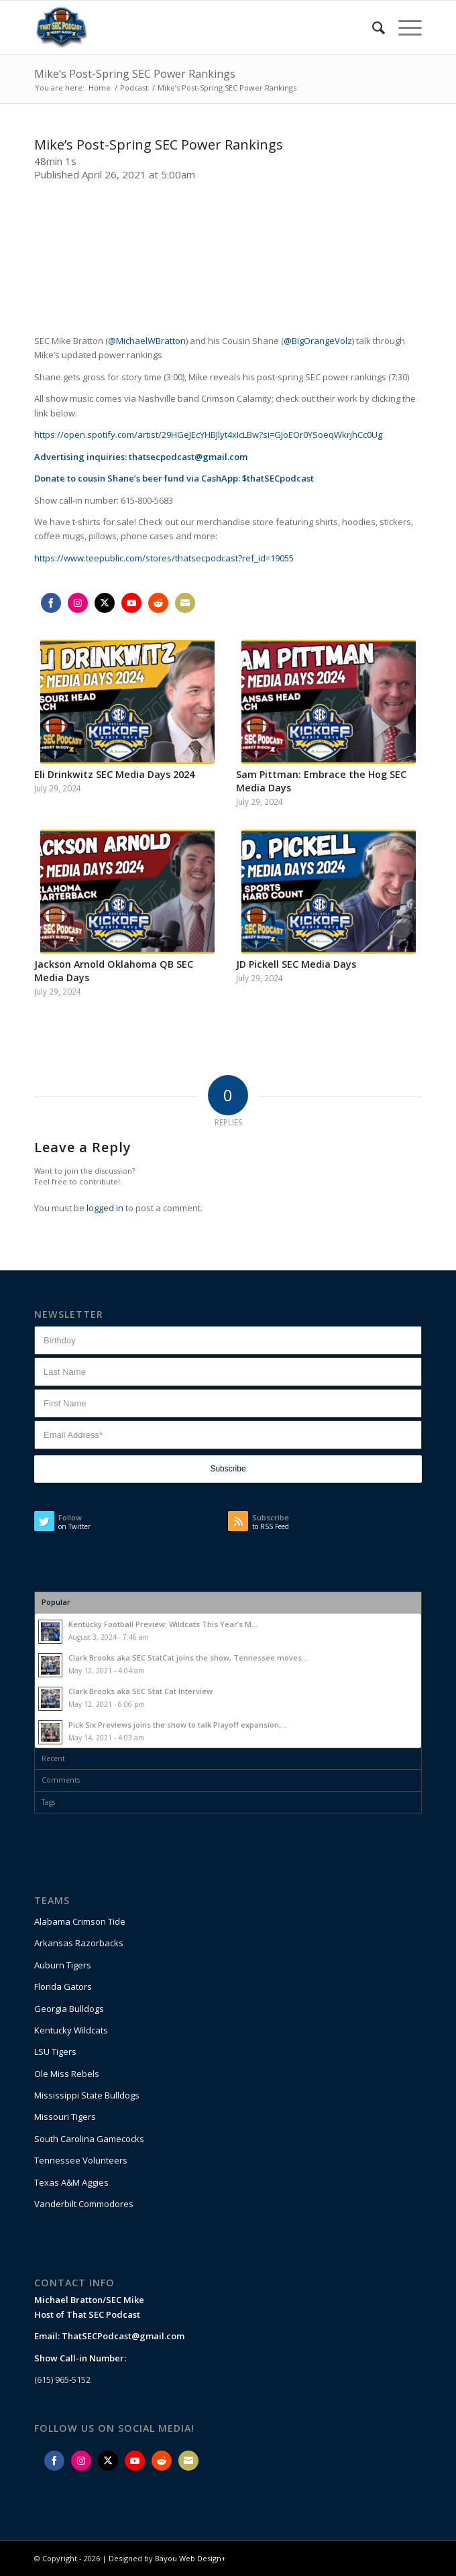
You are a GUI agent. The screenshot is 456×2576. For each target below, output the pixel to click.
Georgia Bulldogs (69, 2009)
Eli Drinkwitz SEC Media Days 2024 (114, 774)
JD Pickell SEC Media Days (296, 964)
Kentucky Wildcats (71, 2030)
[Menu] (403, 27)
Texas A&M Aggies (71, 2182)
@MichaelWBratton (147, 341)
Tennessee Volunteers (80, 2160)
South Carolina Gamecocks (89, 2139)
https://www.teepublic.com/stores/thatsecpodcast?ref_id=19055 (164, 558)
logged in (105, 1208)
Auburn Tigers (62, 1965)
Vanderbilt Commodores (83, 2204)
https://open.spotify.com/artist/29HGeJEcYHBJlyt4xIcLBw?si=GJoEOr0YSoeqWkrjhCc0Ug (208, 435)
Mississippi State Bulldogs (86, 2095)
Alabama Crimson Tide (79, 1921)
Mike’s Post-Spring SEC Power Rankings (134, 73)
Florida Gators (63, 1986)
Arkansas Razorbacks (78, 1943)
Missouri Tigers (65, 2117)
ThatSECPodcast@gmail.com (123, 2336)
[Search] (372, 27)
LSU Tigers (55, 2052)
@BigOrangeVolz (318, 341)
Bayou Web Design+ (190, 2558)
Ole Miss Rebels (66, 2074)
